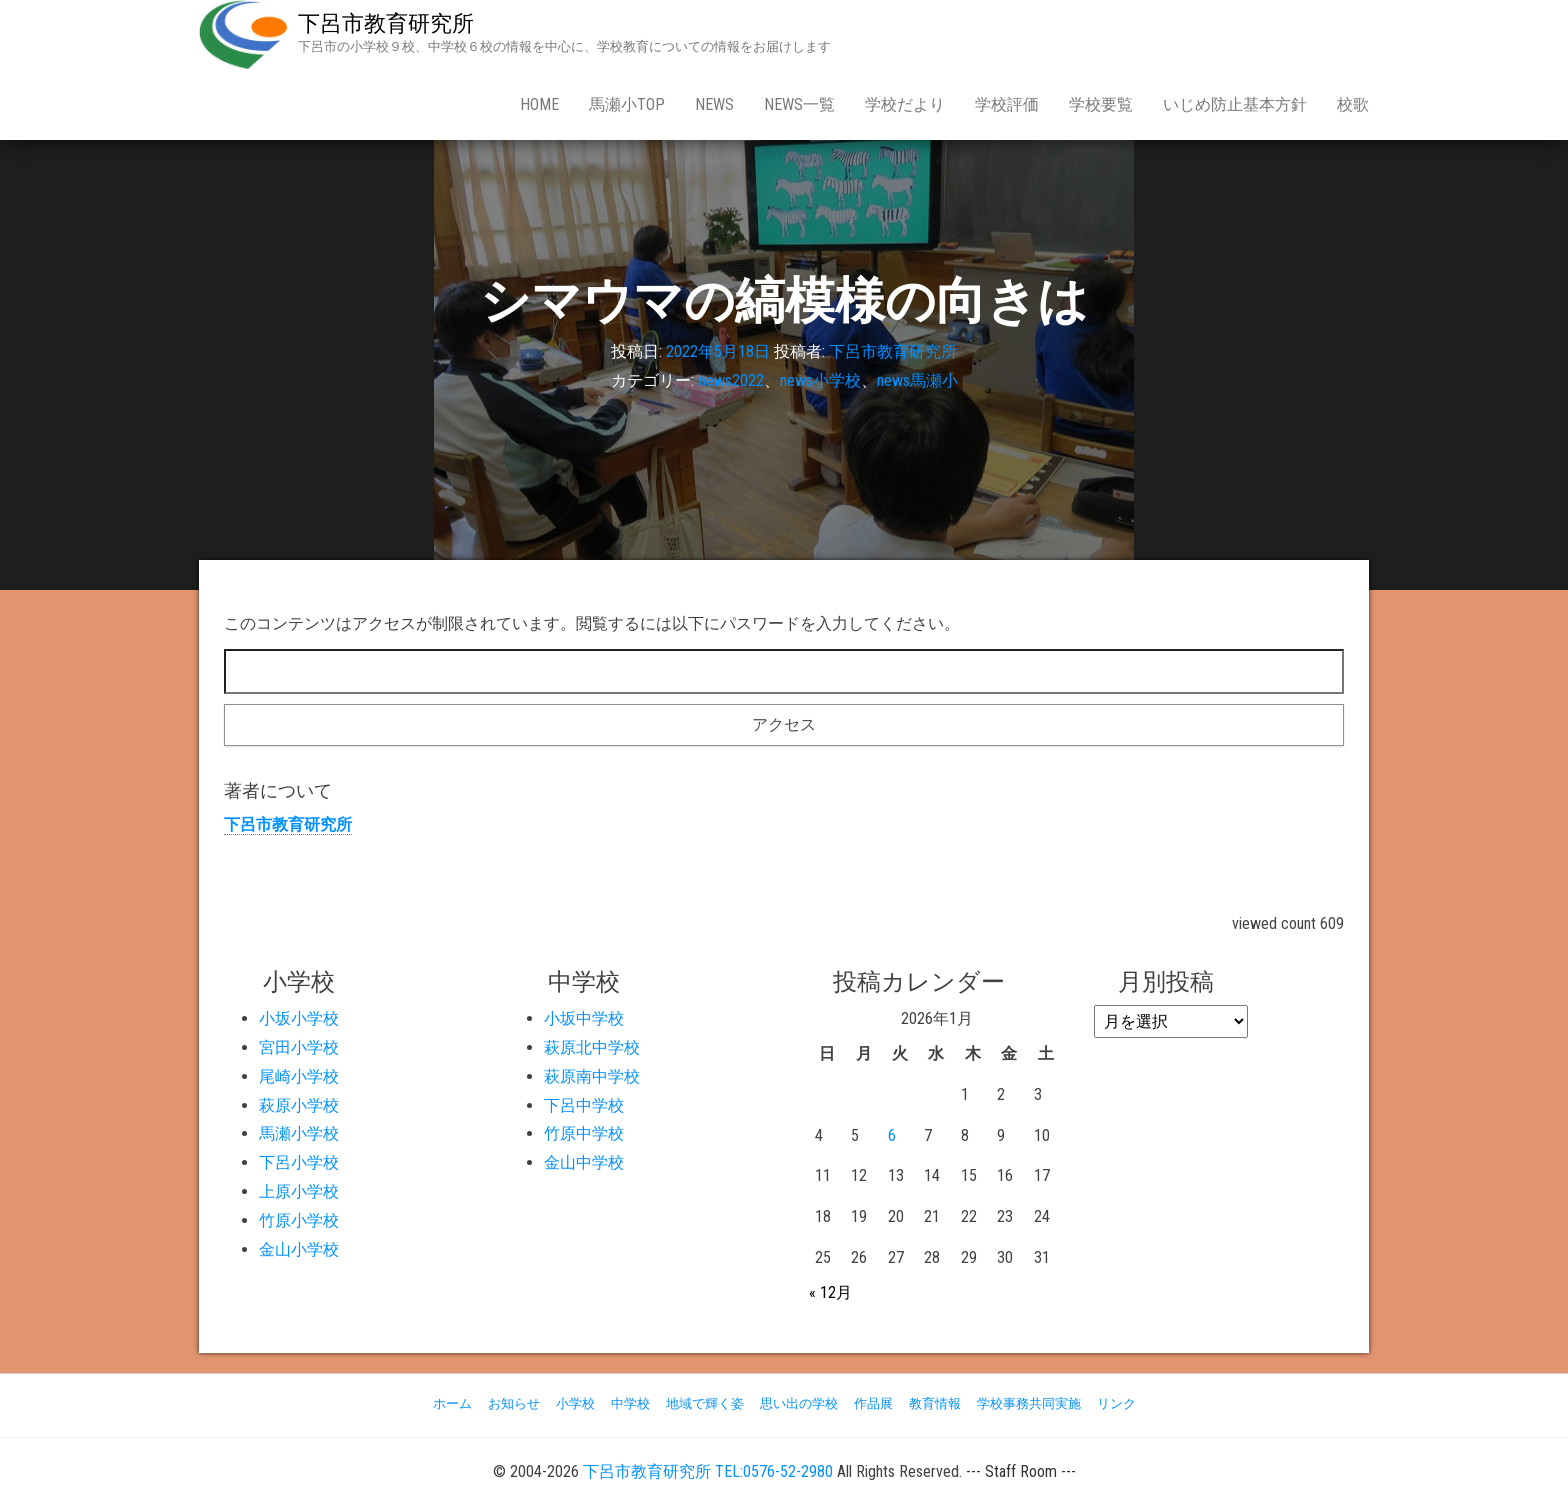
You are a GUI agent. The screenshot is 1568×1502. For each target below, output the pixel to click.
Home (539, 104)
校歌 (1353, 104)
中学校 (630, 1403)
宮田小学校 (299, 1047)
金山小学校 (299, 1249)
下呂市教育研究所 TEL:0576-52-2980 (708, 1471)
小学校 (575, 1403)
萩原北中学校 (592, 1047)
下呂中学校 (584, 1105)
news (714, 104)
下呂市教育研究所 (386, 23)
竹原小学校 (299, 1220)
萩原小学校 (299, 1105)
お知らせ (514, 1403)
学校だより (905, 104)
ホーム (452, 1403)
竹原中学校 (584, 1133)
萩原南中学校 (592, 1076)
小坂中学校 (584, 1018)
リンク (1116, 1403)
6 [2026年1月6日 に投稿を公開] (892, 1135)
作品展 (873, 1403)
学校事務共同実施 (1029, 1403)
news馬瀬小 (917, 380)
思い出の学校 (799, 1403)
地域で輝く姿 (705, 1403)
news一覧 (799, 104)
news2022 (731, 380)
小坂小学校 (299, 1018)
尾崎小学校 (299, 1076)
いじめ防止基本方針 (1235, 104)
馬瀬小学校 (299, 1133)
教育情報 (935, 1403)
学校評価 (1007, 104)
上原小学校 (299, 1191)
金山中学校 (584, 1162)
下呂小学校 (299, 1162)
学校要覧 (1101, 104)
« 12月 (830, 1292)
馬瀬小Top (627, 104)
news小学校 (820, 380)
